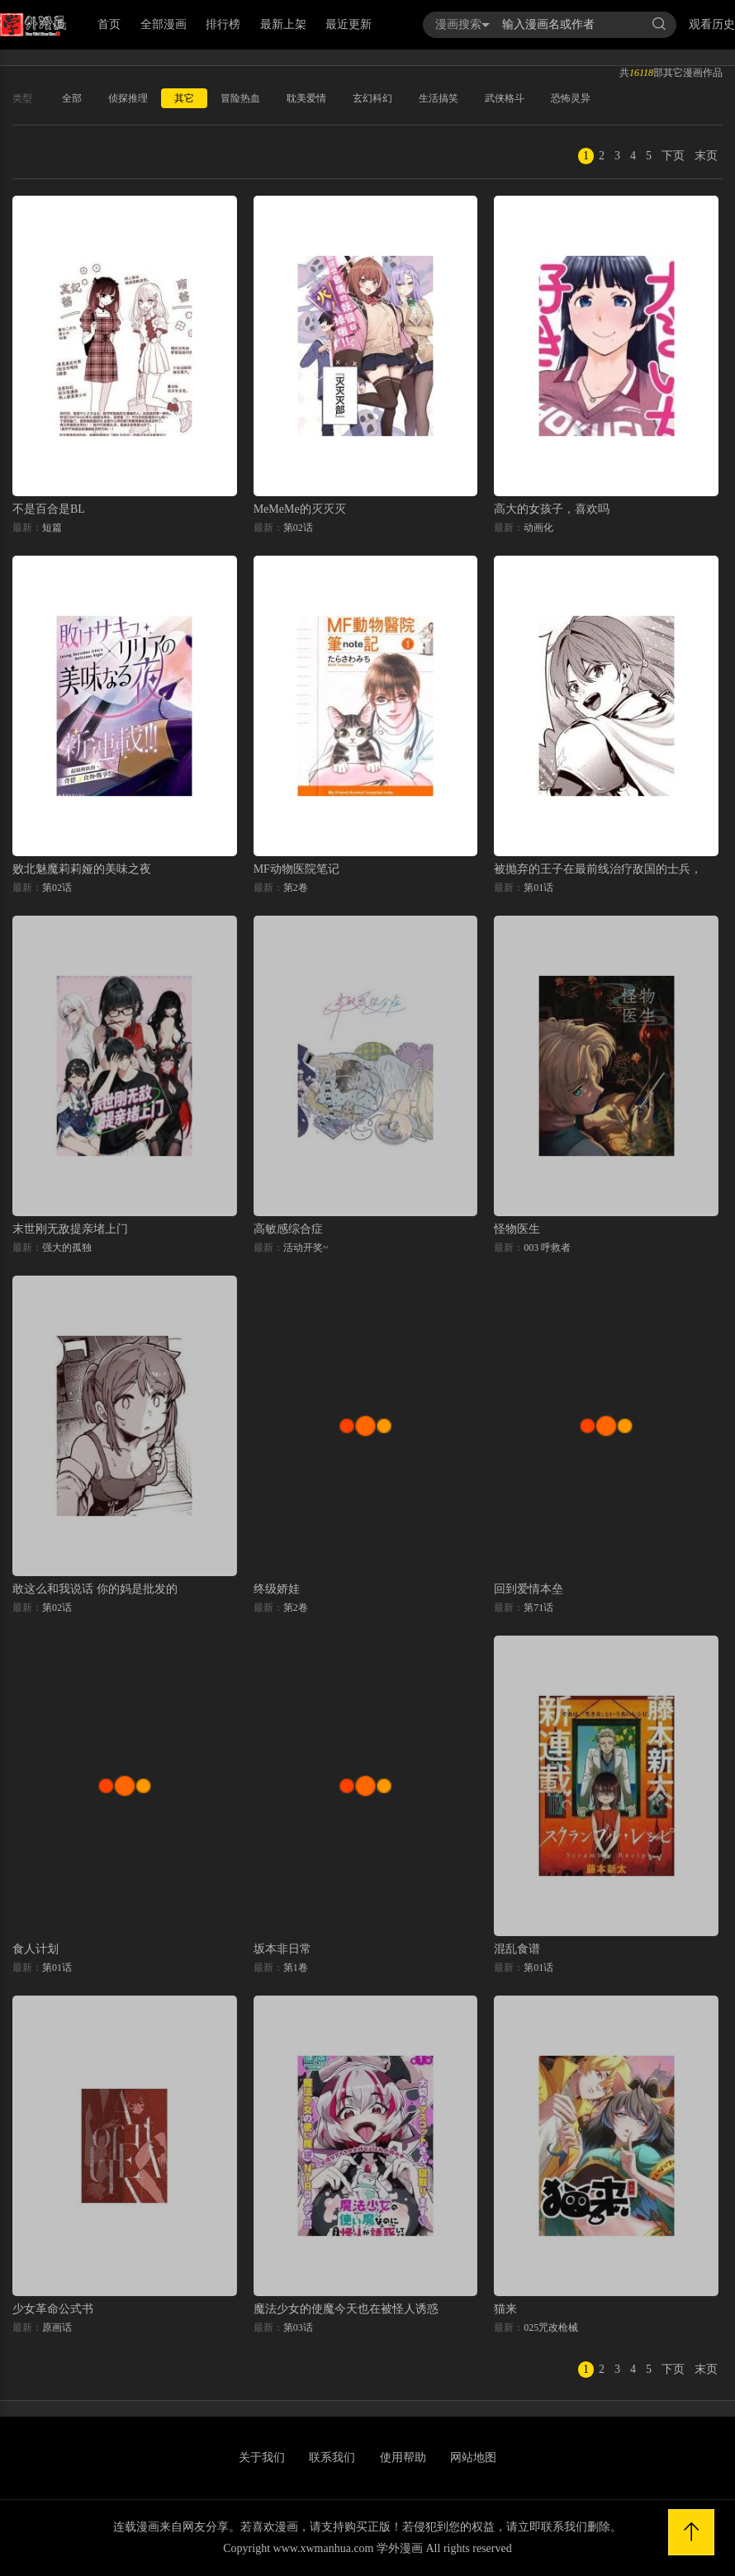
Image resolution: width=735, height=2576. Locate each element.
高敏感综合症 (288, 1229)
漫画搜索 (462, 24)
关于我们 (262, 2457)
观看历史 (712, 24)
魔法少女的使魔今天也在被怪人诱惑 (346, 2309)
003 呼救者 (547, 1247)
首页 (109, 24)
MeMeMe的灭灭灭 (300, 509)
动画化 (538, 528)
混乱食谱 (517, 1949)
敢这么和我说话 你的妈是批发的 (95, 1589)
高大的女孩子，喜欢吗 (551, 509)
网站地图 (473, 2457)
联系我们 (332, 2457)
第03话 (298, 2327)
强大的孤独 (67, 1247)
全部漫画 (163, 24)
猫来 (505, 2309)
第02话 (298, 528)
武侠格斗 (504, 98)
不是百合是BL (48, 509)
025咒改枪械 (551, 2327)
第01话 (538, 888)
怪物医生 (517, 1229)
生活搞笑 (438, 98)
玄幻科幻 (372, 98)
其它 (184, 98)
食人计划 (35, 1949)
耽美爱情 (306, 98)
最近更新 (348, 24)
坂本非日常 (282, 1949)
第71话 (538, 1607)
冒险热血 (240, 98)
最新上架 (283, 24)
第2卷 (295, 888)
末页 (706, 155)
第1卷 (295, 1967)
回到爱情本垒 (528, 1589)
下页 (673, 155)
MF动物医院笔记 (296, 869)
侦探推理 (128, 98)
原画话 (57, 2327)
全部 (72, 98)
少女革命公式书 (52, 2309)
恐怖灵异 (570, 98)
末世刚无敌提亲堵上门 (70, 1229)
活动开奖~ (306, 1247)
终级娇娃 (277, 1589)
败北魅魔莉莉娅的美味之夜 (81, 869)
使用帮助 (403, 2457)
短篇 (52, 528)
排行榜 (223, 24)
